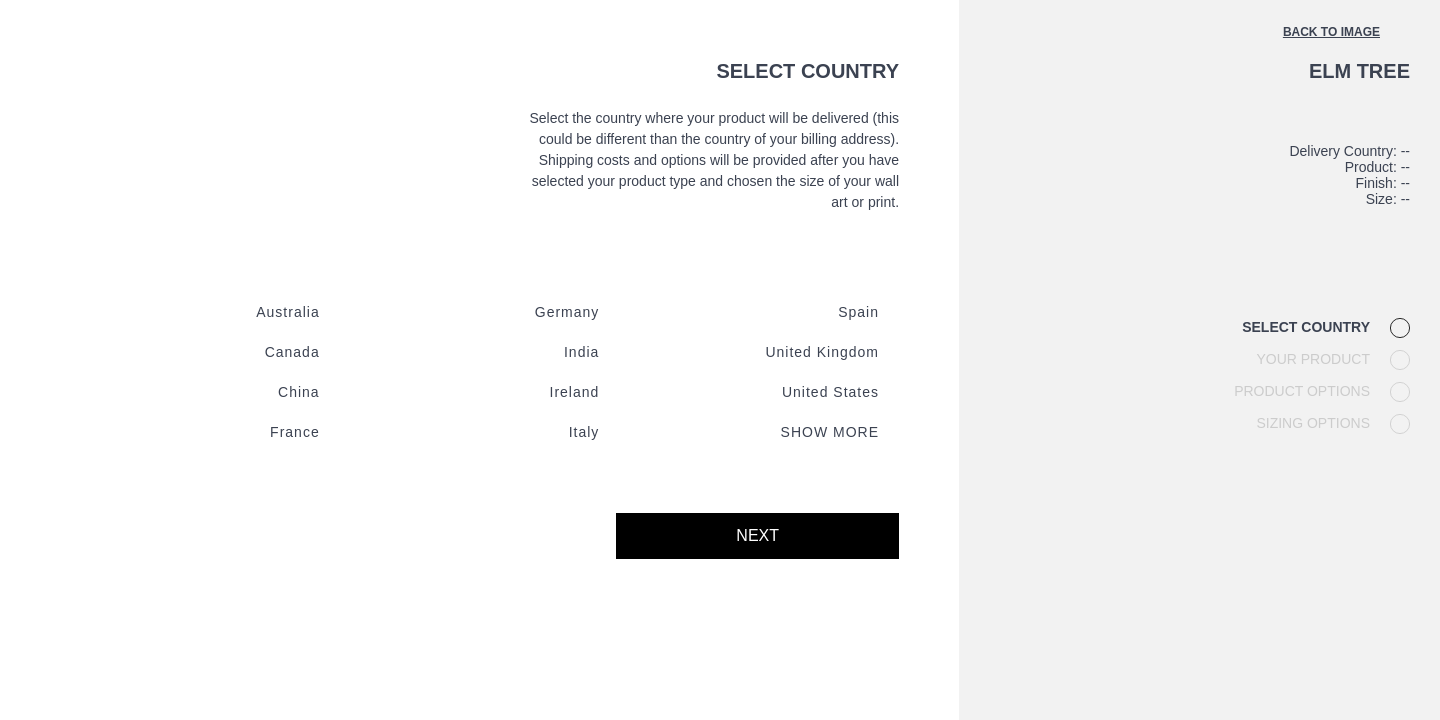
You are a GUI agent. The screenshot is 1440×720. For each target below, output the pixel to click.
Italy (584, 432)
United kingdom (822, 352)
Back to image (1331, 32)
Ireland (575, 392)
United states (830, 392)
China (299, 392)
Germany (567, 312)
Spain (858, 312)
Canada (292, 352)
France (295, 432)
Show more (830, 432)
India (581, 352)
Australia (287, 312)
